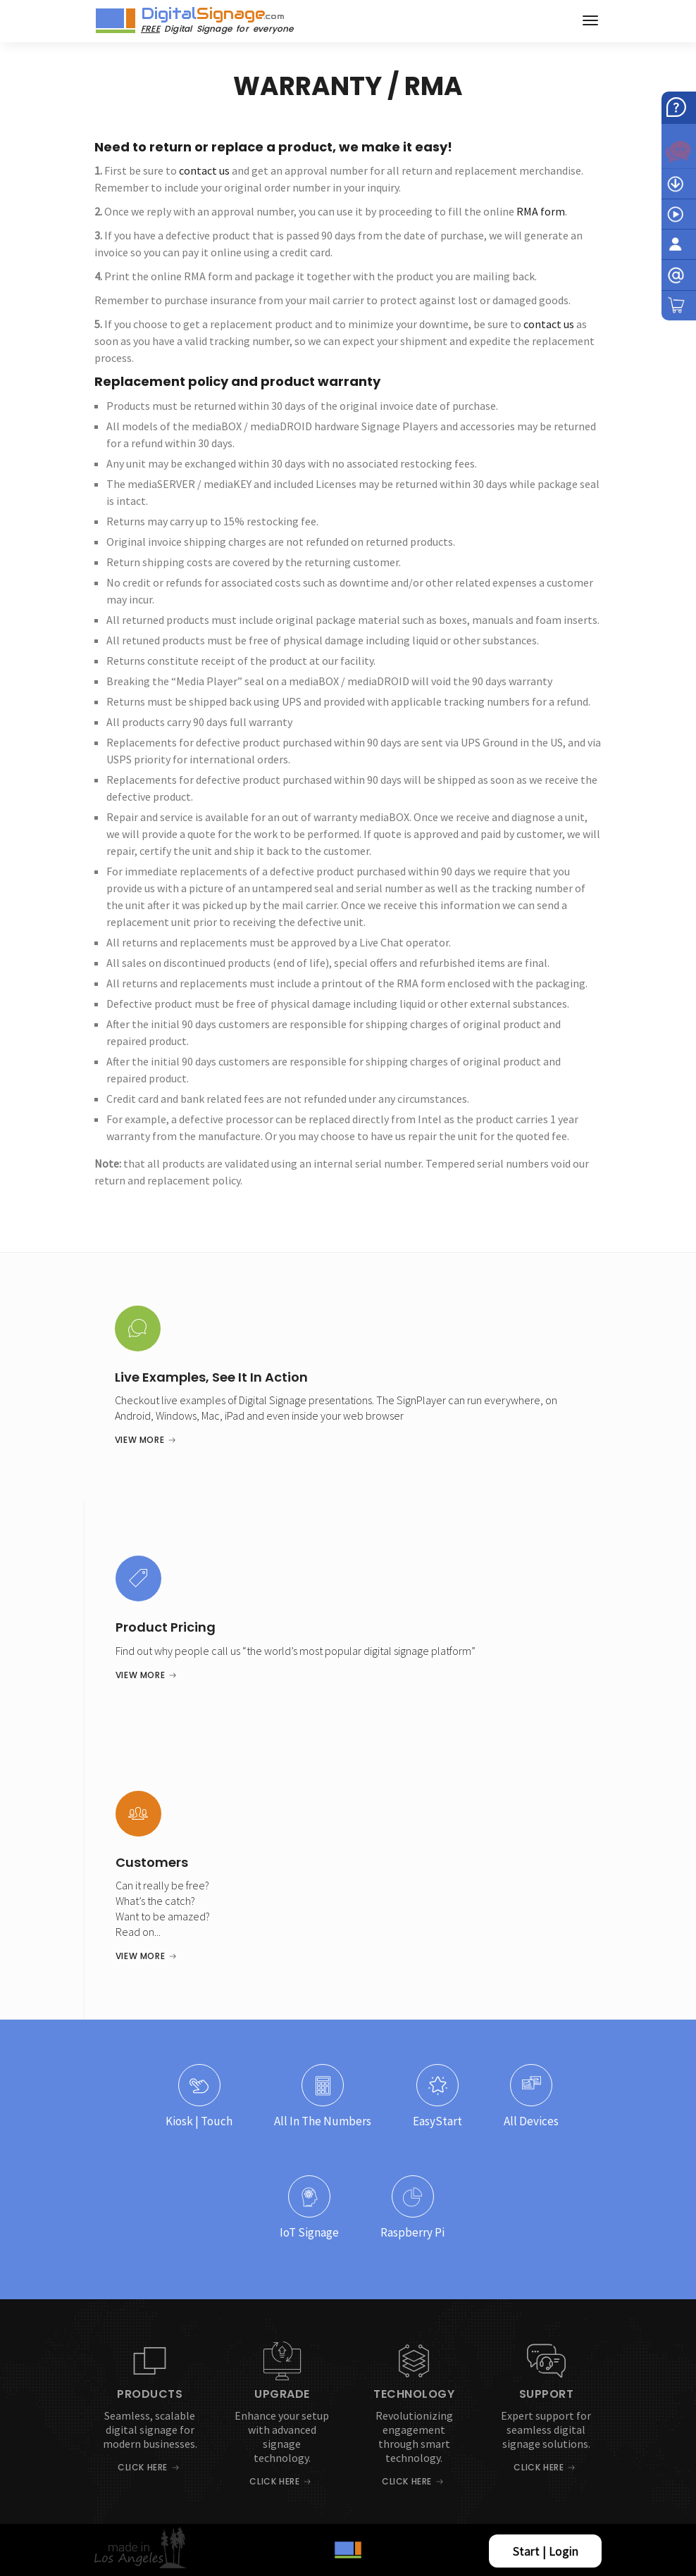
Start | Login (545, 2551)
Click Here (143, 2467)
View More (139, 1440)
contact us (204, 170)
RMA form (540, 211)
